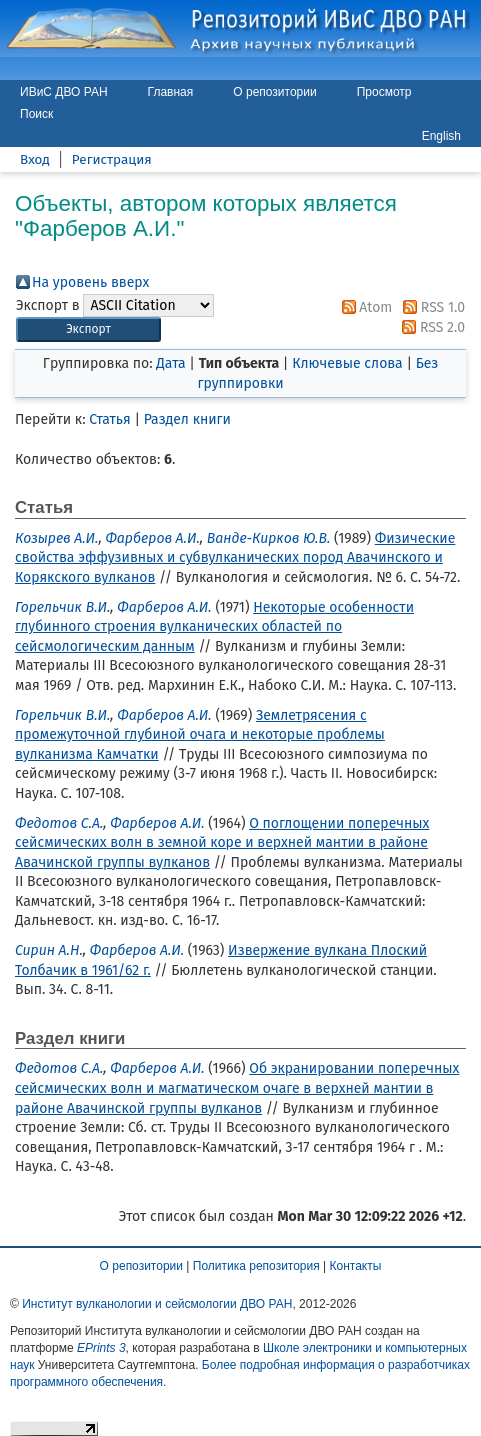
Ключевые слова (347, 363)
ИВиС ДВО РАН (64, 92)
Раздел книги (187, 419)
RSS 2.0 (430, 327)
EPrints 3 (101, 1348)
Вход (35, 159)
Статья (109, 419)
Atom (364, 307)
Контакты (356, 1266)
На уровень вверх (90, 282)
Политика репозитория (256, 1266)
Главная (171, 92)
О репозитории (274, 92)
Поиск (36, 114)
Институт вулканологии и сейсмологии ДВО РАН (157, 1304)
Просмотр (384, 92)
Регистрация (112, 159)
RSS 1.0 (430, 307)
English (441, 136)
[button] (88, 329)
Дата (170, 363)
